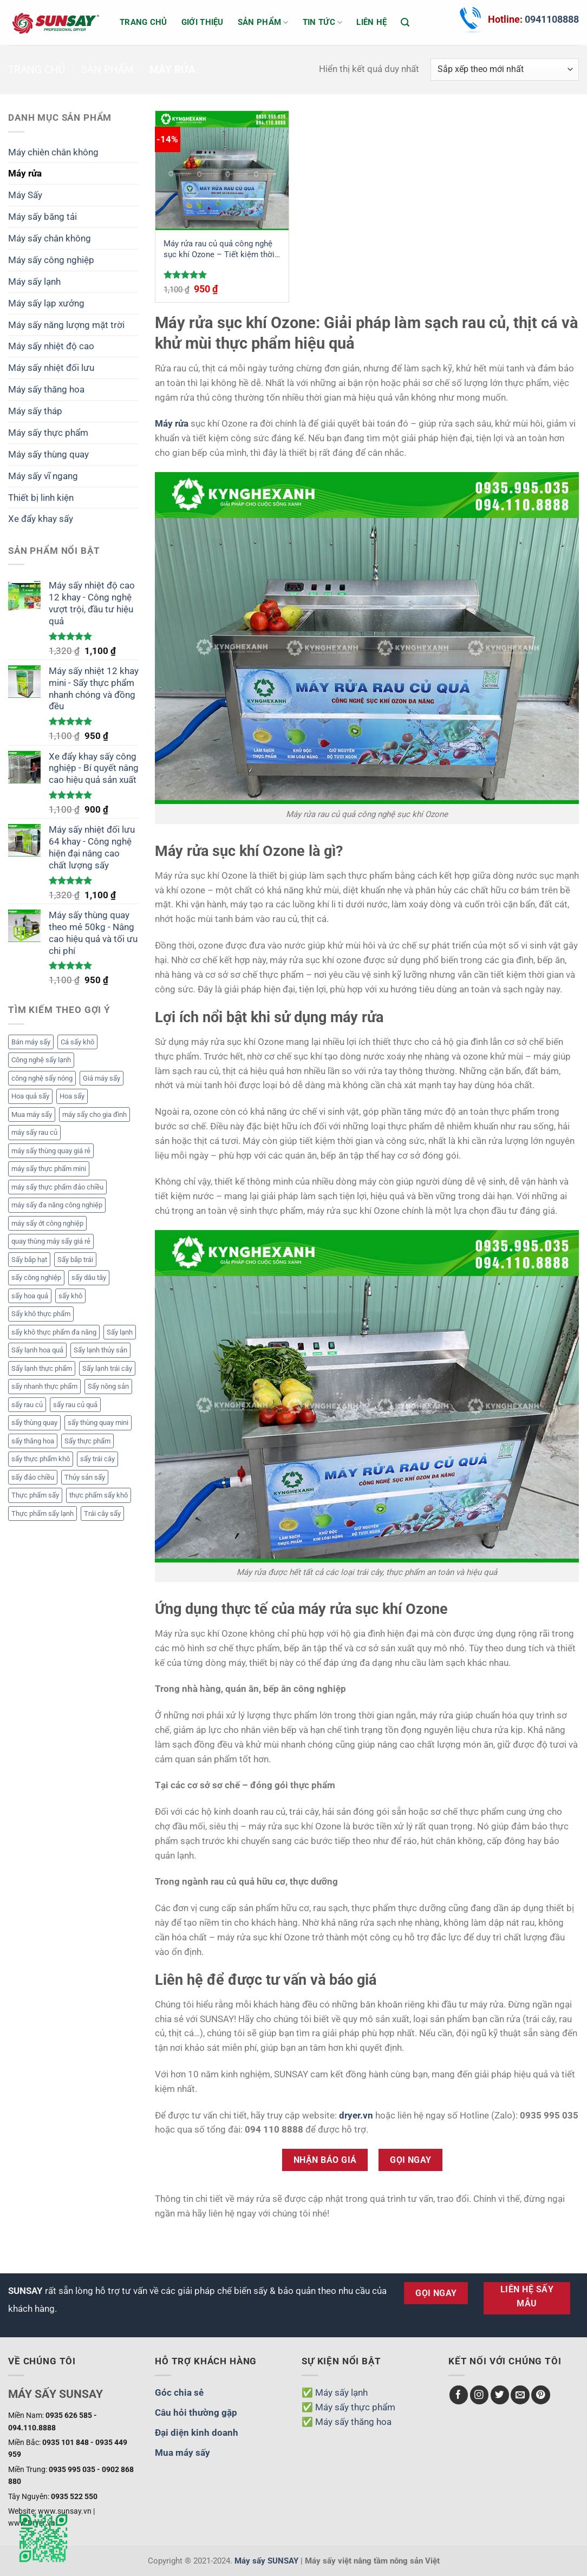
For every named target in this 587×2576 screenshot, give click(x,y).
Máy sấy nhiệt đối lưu (51, 367)
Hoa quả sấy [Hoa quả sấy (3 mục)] (30, 1096)
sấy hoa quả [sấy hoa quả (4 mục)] (29, 1296)
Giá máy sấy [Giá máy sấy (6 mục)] (101, 1078)
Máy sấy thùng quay (48, 454)
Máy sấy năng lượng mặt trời (66, 324)
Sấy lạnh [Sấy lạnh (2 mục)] (120, 1332)
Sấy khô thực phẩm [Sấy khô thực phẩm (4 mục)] (40, 1314)
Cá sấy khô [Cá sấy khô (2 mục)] (77, 1042)
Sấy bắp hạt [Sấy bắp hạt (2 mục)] (29, 1260)
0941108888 (552, 19)
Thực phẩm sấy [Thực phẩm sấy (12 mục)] (35, 1495)
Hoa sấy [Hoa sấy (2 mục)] (72, 1096)
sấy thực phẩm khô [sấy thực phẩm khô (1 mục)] (40, 1459)
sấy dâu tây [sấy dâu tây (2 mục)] (88, 1277)
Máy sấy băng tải (42, 216)
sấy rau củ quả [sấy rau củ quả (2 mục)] (75, 1405)
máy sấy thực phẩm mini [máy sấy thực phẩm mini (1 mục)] (48, 1169)
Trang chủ (143, 22)
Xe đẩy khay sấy (40, 518)
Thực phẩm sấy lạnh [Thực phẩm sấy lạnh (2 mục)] (42, 1513)
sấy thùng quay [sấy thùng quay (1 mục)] (34, 1422)
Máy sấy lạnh (34, 281)
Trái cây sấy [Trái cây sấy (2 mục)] (102, 1513)
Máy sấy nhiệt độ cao (51, 346)
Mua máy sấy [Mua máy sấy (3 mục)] (31, 1114)
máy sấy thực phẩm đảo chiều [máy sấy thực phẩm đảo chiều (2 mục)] (57, 1187)
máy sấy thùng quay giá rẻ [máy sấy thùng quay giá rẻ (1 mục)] (50, 1151)
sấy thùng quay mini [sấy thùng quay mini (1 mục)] (98, 1422)
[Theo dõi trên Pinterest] (540, 2394)
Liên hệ (371, 22)
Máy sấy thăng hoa (46, 389)
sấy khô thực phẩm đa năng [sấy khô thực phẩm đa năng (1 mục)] (53, 1332)
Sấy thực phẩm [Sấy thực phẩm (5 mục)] (87, 1441)
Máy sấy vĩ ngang (43, 475)
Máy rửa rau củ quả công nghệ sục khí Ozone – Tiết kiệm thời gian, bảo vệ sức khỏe (219, 249)
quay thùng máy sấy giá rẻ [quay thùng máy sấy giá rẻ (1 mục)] (50, 1241)
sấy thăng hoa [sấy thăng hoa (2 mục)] (32, 1441)
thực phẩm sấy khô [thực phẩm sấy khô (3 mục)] (98, 1495)
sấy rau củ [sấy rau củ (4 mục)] (27, 1405)
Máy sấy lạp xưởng (46, 303)
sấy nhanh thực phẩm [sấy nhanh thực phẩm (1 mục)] (44, 1386)
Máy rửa (25, 173)
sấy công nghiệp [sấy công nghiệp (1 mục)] (36, 1277)
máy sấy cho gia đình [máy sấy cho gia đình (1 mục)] (94, 1114)
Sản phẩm (263, 22)
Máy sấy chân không (49, 238)
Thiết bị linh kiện (41, 497)
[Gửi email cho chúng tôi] (520, 2394)
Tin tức (323, 22)
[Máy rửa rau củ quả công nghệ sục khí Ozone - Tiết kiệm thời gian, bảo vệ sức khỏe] (222, 170)
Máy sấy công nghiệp (51, 259)
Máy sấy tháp (35, 411)
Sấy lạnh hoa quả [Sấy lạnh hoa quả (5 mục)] (37, 1350)
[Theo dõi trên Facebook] (458, 2394)
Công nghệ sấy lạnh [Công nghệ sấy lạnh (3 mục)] (41, 1060)
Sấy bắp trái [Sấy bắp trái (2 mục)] (75, 1260)
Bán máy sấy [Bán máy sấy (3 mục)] (30, 1042)
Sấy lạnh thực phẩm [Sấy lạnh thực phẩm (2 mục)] (41, 1368)
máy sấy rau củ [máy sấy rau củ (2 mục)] (34, 1132)
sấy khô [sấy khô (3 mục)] (70, 1296)
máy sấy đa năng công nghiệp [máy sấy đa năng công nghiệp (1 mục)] (56, 1205)
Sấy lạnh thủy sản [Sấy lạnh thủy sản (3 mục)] (100, 1350)
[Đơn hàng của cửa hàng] (505, 69)
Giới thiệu (202, 22)
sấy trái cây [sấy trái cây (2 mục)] (97, 1459)
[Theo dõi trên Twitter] (500, 2394)
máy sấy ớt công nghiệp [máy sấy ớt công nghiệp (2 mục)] (47, 1223)
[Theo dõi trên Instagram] (479, 2394)
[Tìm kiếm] (405, 22)
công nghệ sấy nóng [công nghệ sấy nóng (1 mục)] (42, 1078)
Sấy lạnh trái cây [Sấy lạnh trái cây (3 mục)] (107, 1368)
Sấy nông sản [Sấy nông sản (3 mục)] (108, 1386)
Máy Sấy (25, 194)
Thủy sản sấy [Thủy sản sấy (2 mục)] (84, 1477)
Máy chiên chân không (53, 152)
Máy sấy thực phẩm (48, 432)
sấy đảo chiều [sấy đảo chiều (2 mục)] (32, 1477)
